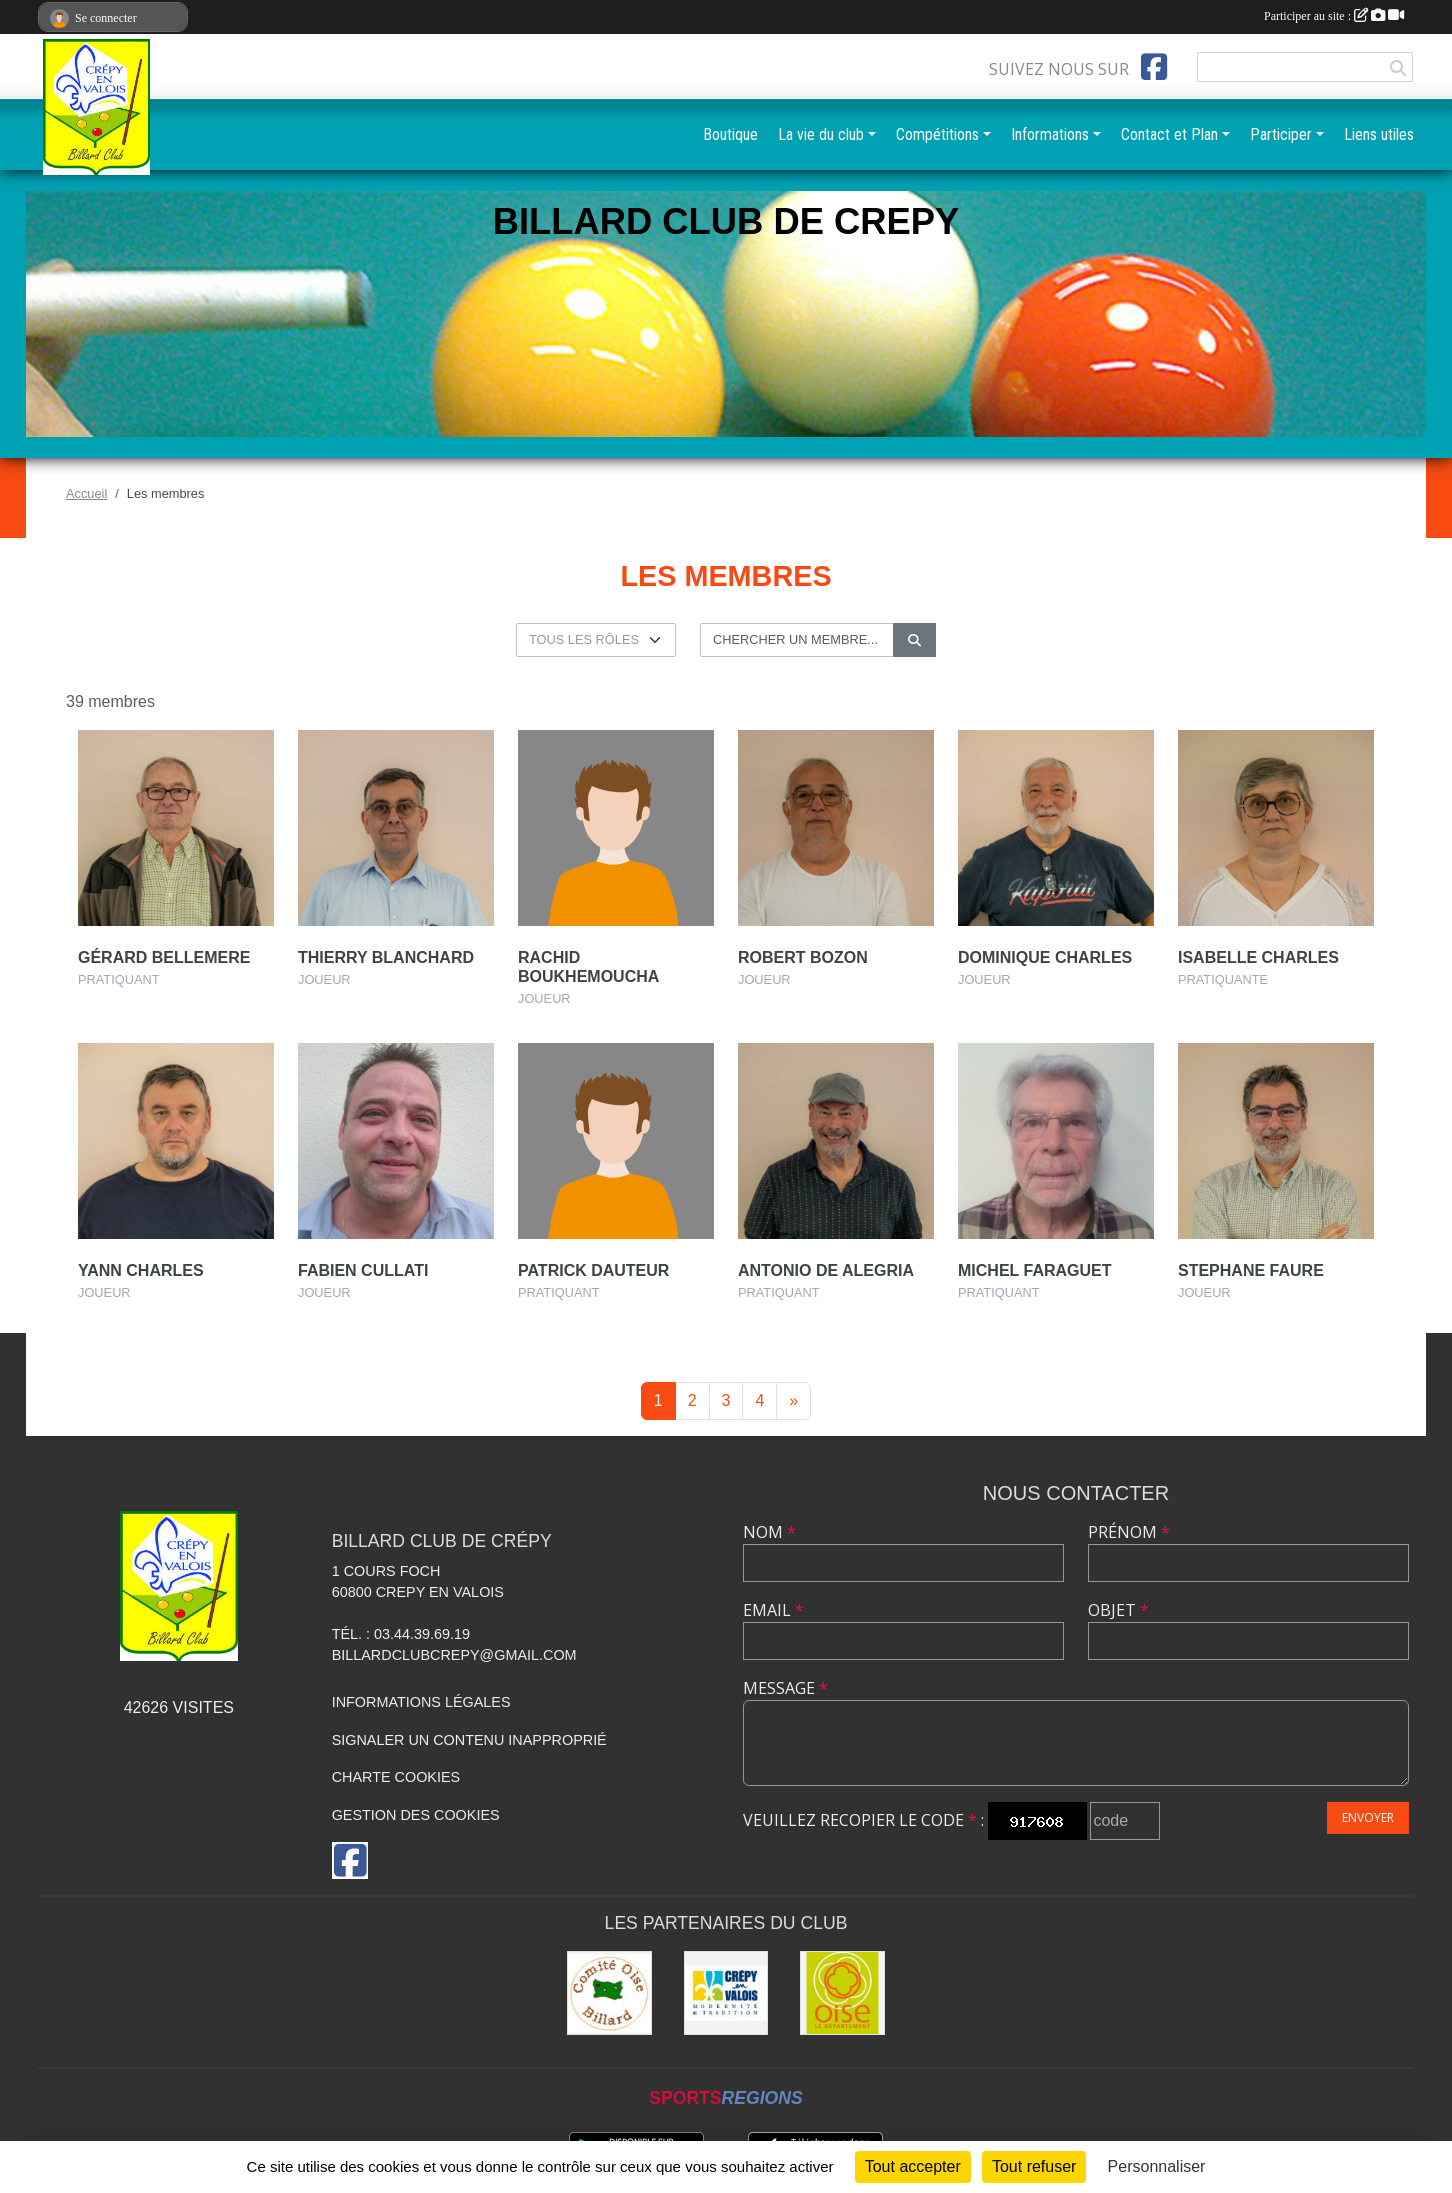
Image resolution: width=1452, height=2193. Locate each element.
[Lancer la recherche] (914, 639)
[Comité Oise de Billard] (609, 1993)
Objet (1118, 1610)
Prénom (1129, 1532)
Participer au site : (1334, 16)
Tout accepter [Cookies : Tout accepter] (913, 2166)
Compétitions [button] (937, 134)
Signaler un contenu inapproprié (469, 1740)
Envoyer (1368, 1817)
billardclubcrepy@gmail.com (454, 1655)
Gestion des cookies (416, 1815)
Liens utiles (1379, 134)
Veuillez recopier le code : (863, 1820)
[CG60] (842, 1993)
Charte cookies (396, 1777)
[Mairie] (726, 1993)
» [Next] (793, 1400)
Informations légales (421, 1702)
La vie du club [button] (821, 134)
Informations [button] (1050, 134)
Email (773, 1610)
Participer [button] (1281, 134)
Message (785, 1688)
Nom (769, 1532)
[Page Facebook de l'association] (1154, 67)
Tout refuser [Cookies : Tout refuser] (1034, 2166)
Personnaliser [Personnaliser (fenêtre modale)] (1157, 2166)
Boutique (730, 134)
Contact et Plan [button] (1169, 134)
